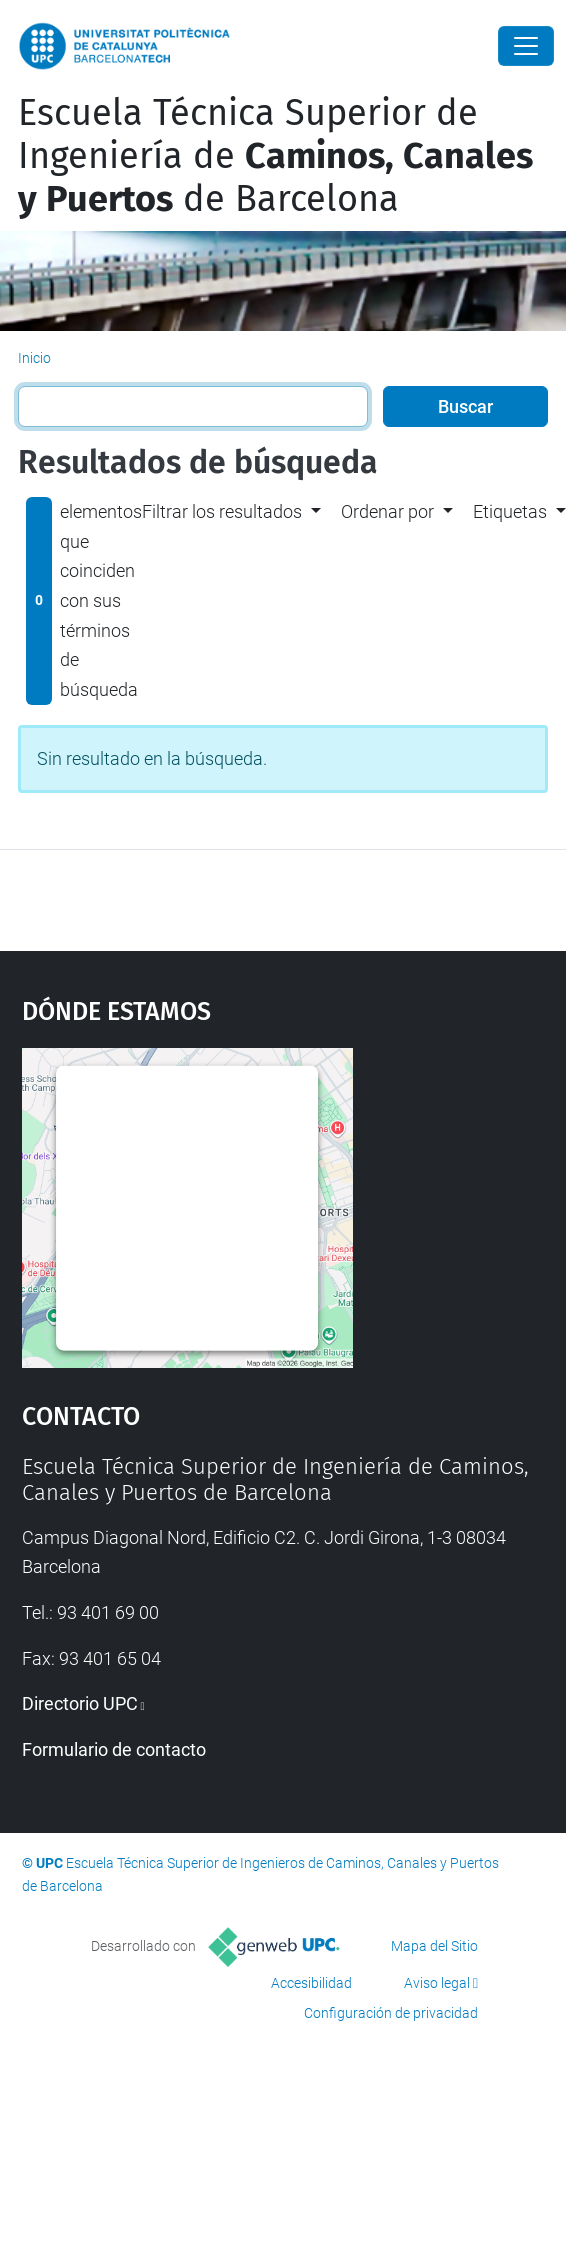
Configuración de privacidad (391, 2013)
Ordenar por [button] (387, 511)
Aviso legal (437, 1983)
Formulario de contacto (114, 1749)
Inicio (34, 358)
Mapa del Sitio (434, 1946)
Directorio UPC (80, 1703)
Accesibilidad (311, 1983)
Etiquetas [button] (510, 511)
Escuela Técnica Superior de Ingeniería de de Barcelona (275, 156)
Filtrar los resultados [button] (222, 511)
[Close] (526, 46)
